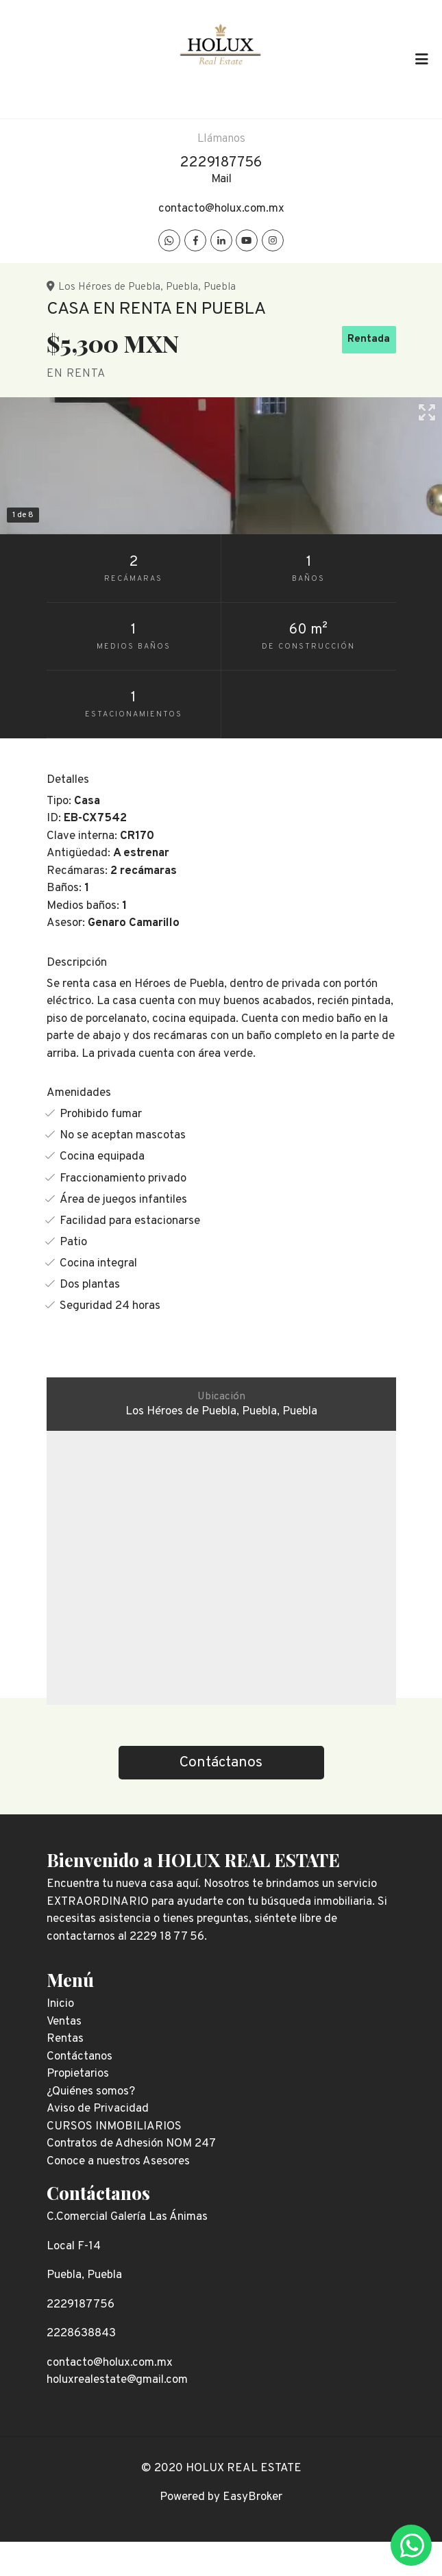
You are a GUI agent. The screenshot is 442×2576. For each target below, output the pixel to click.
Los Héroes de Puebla (109, 287)
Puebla (182, 287)
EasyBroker (252, 2497)
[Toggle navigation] (421, 59)
